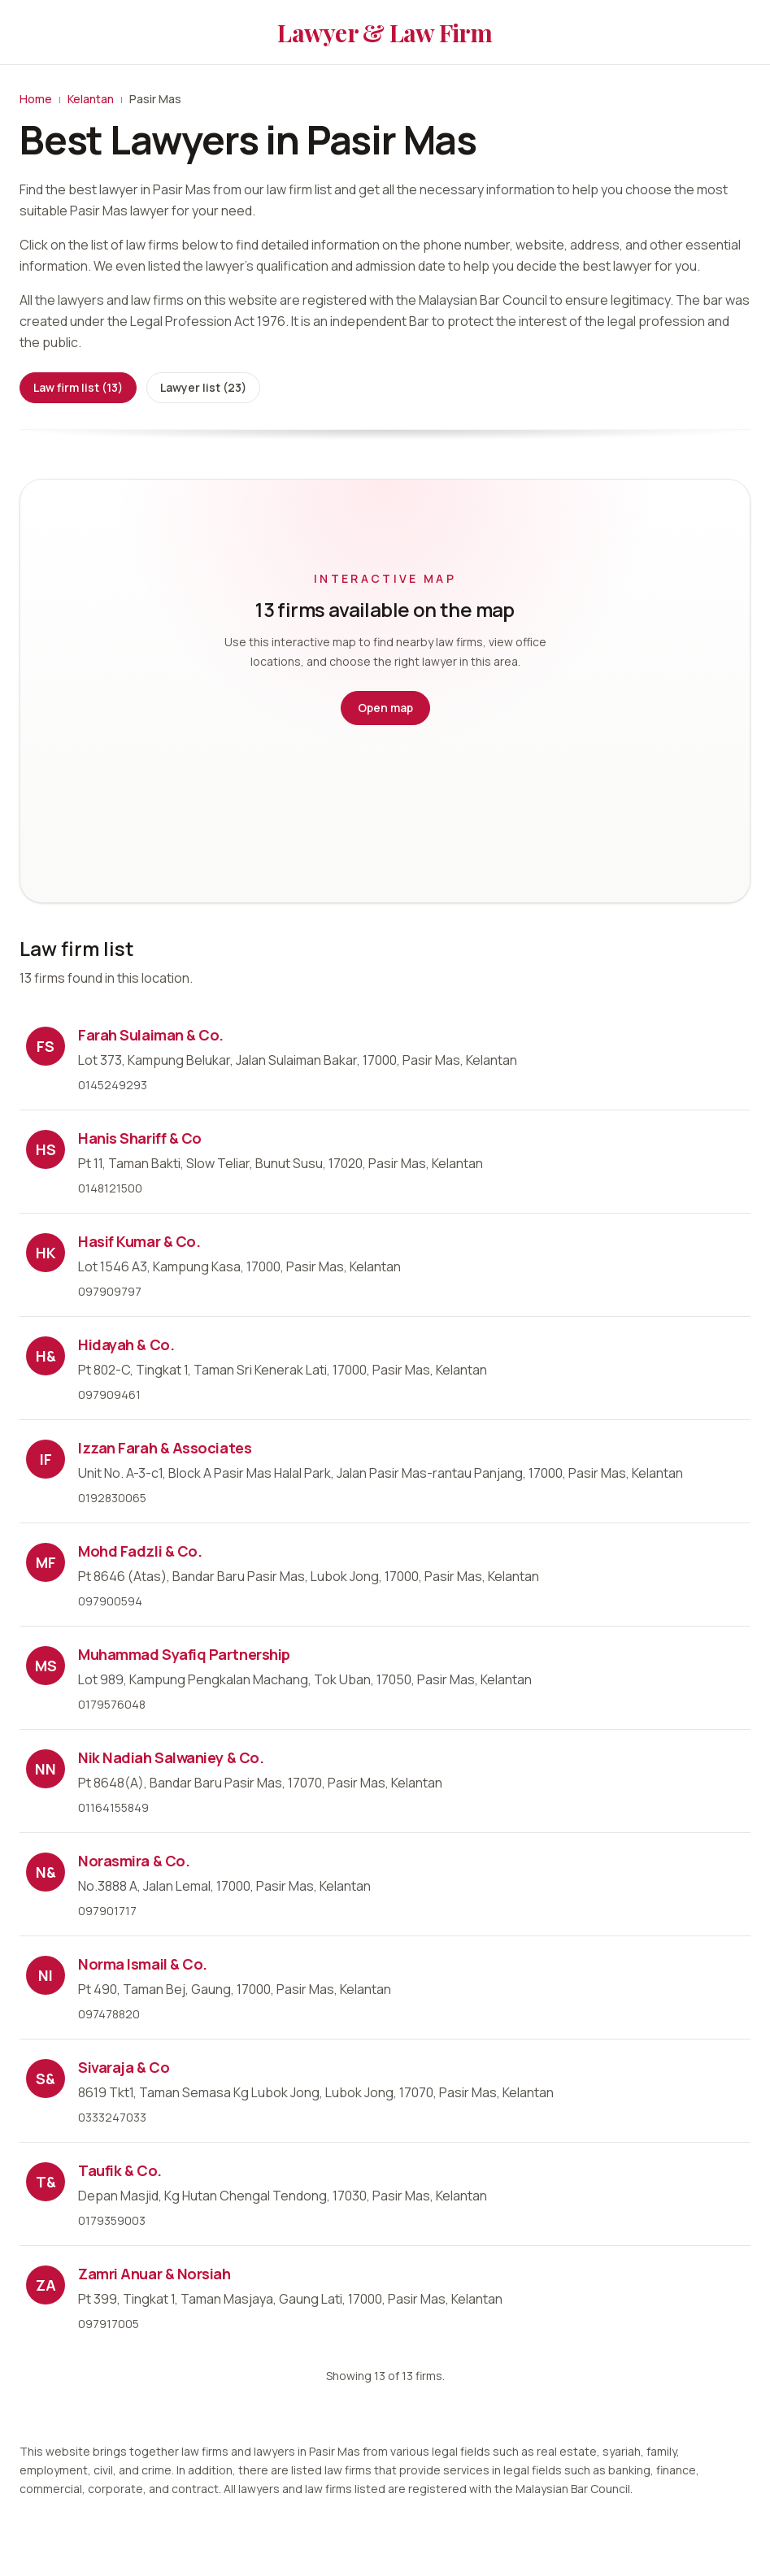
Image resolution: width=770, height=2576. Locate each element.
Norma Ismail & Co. (142, 1964)
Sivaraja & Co (123, 2067)
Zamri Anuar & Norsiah (154, 2273)
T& (46, 2182)
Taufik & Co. (120, 2170)
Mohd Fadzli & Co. (140, 1551)
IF (46, 1459)
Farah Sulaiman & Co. (151, 1035)
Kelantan (90, 98)
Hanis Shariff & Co (140, 1138)
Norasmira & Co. (133, 1860)
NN (45, 1769)
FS (45, 1046)
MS (46, 1665)
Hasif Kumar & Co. (139, 1241)
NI (45, 1975)
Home (36, 98)
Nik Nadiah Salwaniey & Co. (170, 1757)
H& (46, 1356)
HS (46, 1149)
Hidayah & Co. (126, 1344)
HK (46, 1252)
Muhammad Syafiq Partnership (184, 1654)
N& (46, 1872)
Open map (385, 707)
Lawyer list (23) (203, 387)
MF (46, 1562)
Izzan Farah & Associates (164, 1447)
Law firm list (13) (78, 387)
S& (45, 2078)
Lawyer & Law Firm (384, 32)
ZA (46, 2285)
